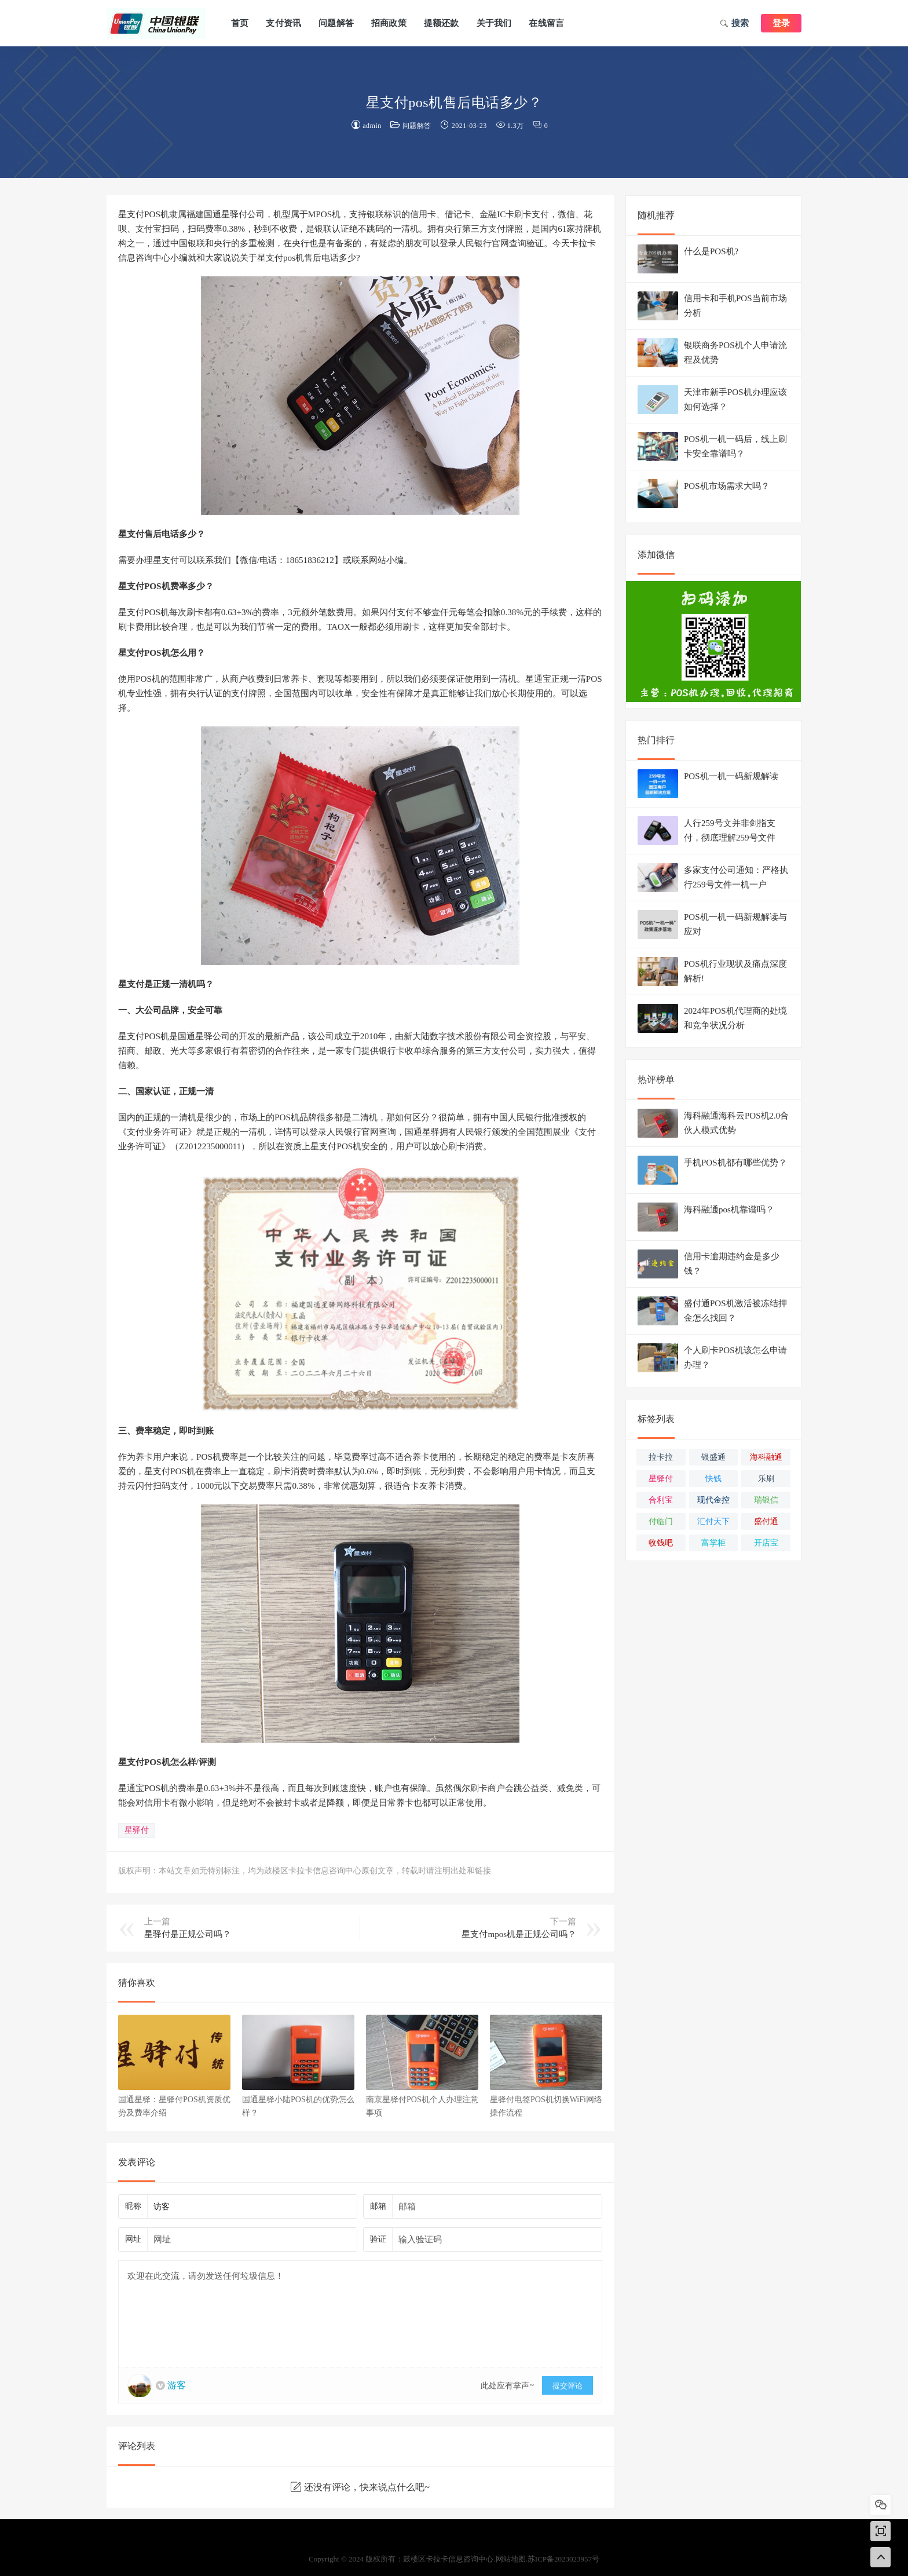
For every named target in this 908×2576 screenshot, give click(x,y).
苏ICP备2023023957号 (563, 2559)
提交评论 (567, 2385)
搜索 (734, 24)
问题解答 (336, 23)
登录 (781, 23)
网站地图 (511, 2559)
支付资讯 (283, 23)
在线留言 (546, 23)
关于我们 (494, 23)
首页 (239, 23)
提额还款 (441, 23)
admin (372, 126)
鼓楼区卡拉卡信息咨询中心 (156, 23)
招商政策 (389, 23)
